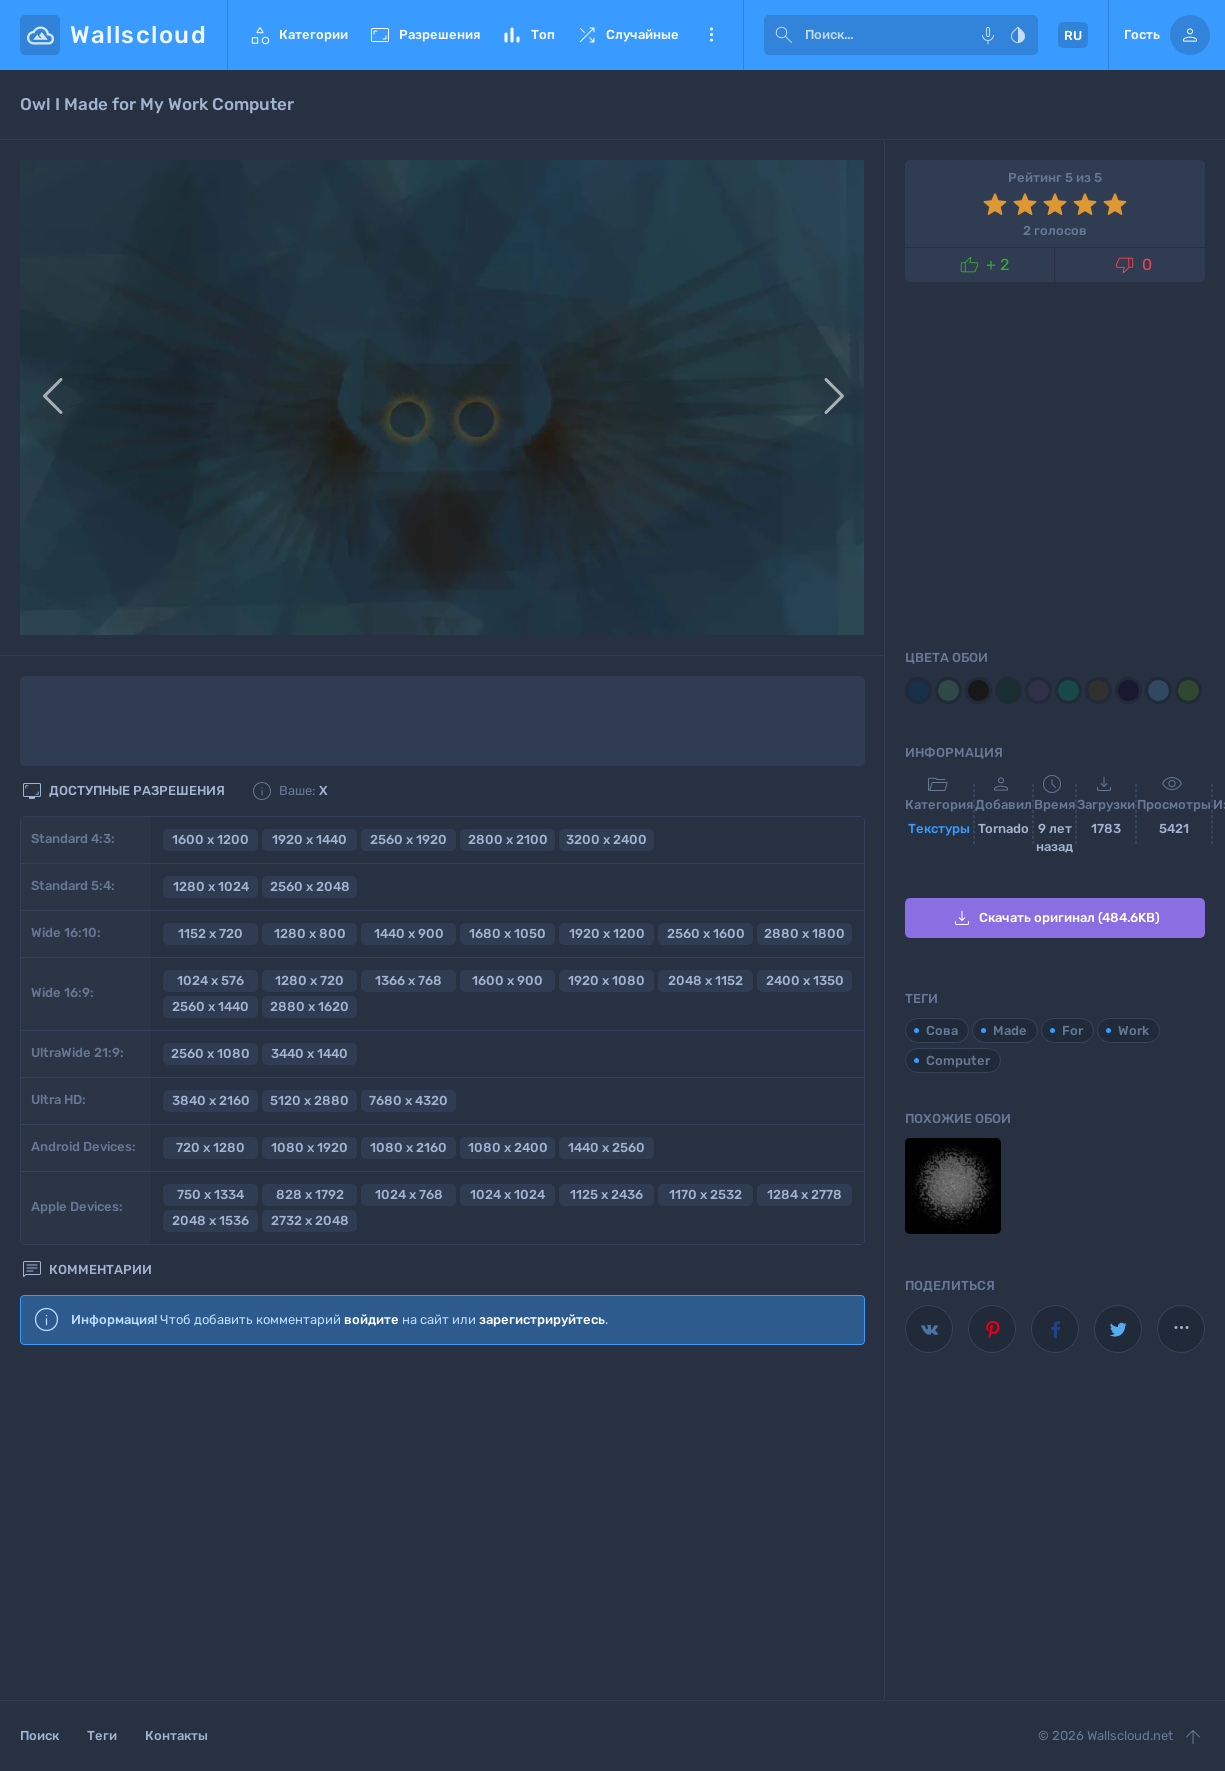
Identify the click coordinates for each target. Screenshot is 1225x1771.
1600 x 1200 (210, 839)
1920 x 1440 (309, 839)
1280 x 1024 (211, 886)
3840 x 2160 (211, 1100)
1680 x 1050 (507, 933)
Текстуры (939, 828)
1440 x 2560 (606, 1147)
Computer (958, 1060)
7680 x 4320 (408, 1100)
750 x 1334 (210, 1194)
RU (1073, 35)
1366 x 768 (408, 980)
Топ (527, 35)
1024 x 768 (409, 1194)
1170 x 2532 (705, 1194)
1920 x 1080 (606, 980)
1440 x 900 (409, 933)
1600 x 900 (507, 980)
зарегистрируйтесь (542, 1319)
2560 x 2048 (310, 886)
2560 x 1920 (408, 839)
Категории (298, 35)
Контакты (176, 1735)
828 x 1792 (310, 1194)
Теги (102, 1735)
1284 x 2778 (804, 1194)
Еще (711, 35)
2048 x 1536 (210, 1220)
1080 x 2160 (408, 1147)
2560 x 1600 (706, 933)
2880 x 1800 (804, 933)
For (1072, 1030)
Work (1133, 1030)
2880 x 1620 (309, 1006)
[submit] (784, 35)
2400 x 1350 (805, 980)
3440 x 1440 (309, 1053)
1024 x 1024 (507, 1194)
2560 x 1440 (210, 1006)
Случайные (627, 35)
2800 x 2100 (508, 839)
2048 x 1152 (705, 980)
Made (1010, 1030)
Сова (942, 1030)
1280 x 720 (309, 980)
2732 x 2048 (310, 1220)
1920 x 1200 (607, 933)
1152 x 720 (210, 933)
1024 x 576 (210, 980)
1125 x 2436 (606, 1194)
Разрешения (424, 35)
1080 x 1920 (309, 1147)
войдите (371, 1319)
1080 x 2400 (508, 1147)
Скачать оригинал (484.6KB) (1055, 918)
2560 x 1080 (210, 1053)
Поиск (39, 1735)
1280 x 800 (310, 933)
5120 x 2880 (309, 1100)
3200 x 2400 (606, 839)
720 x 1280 (210, 1147)
